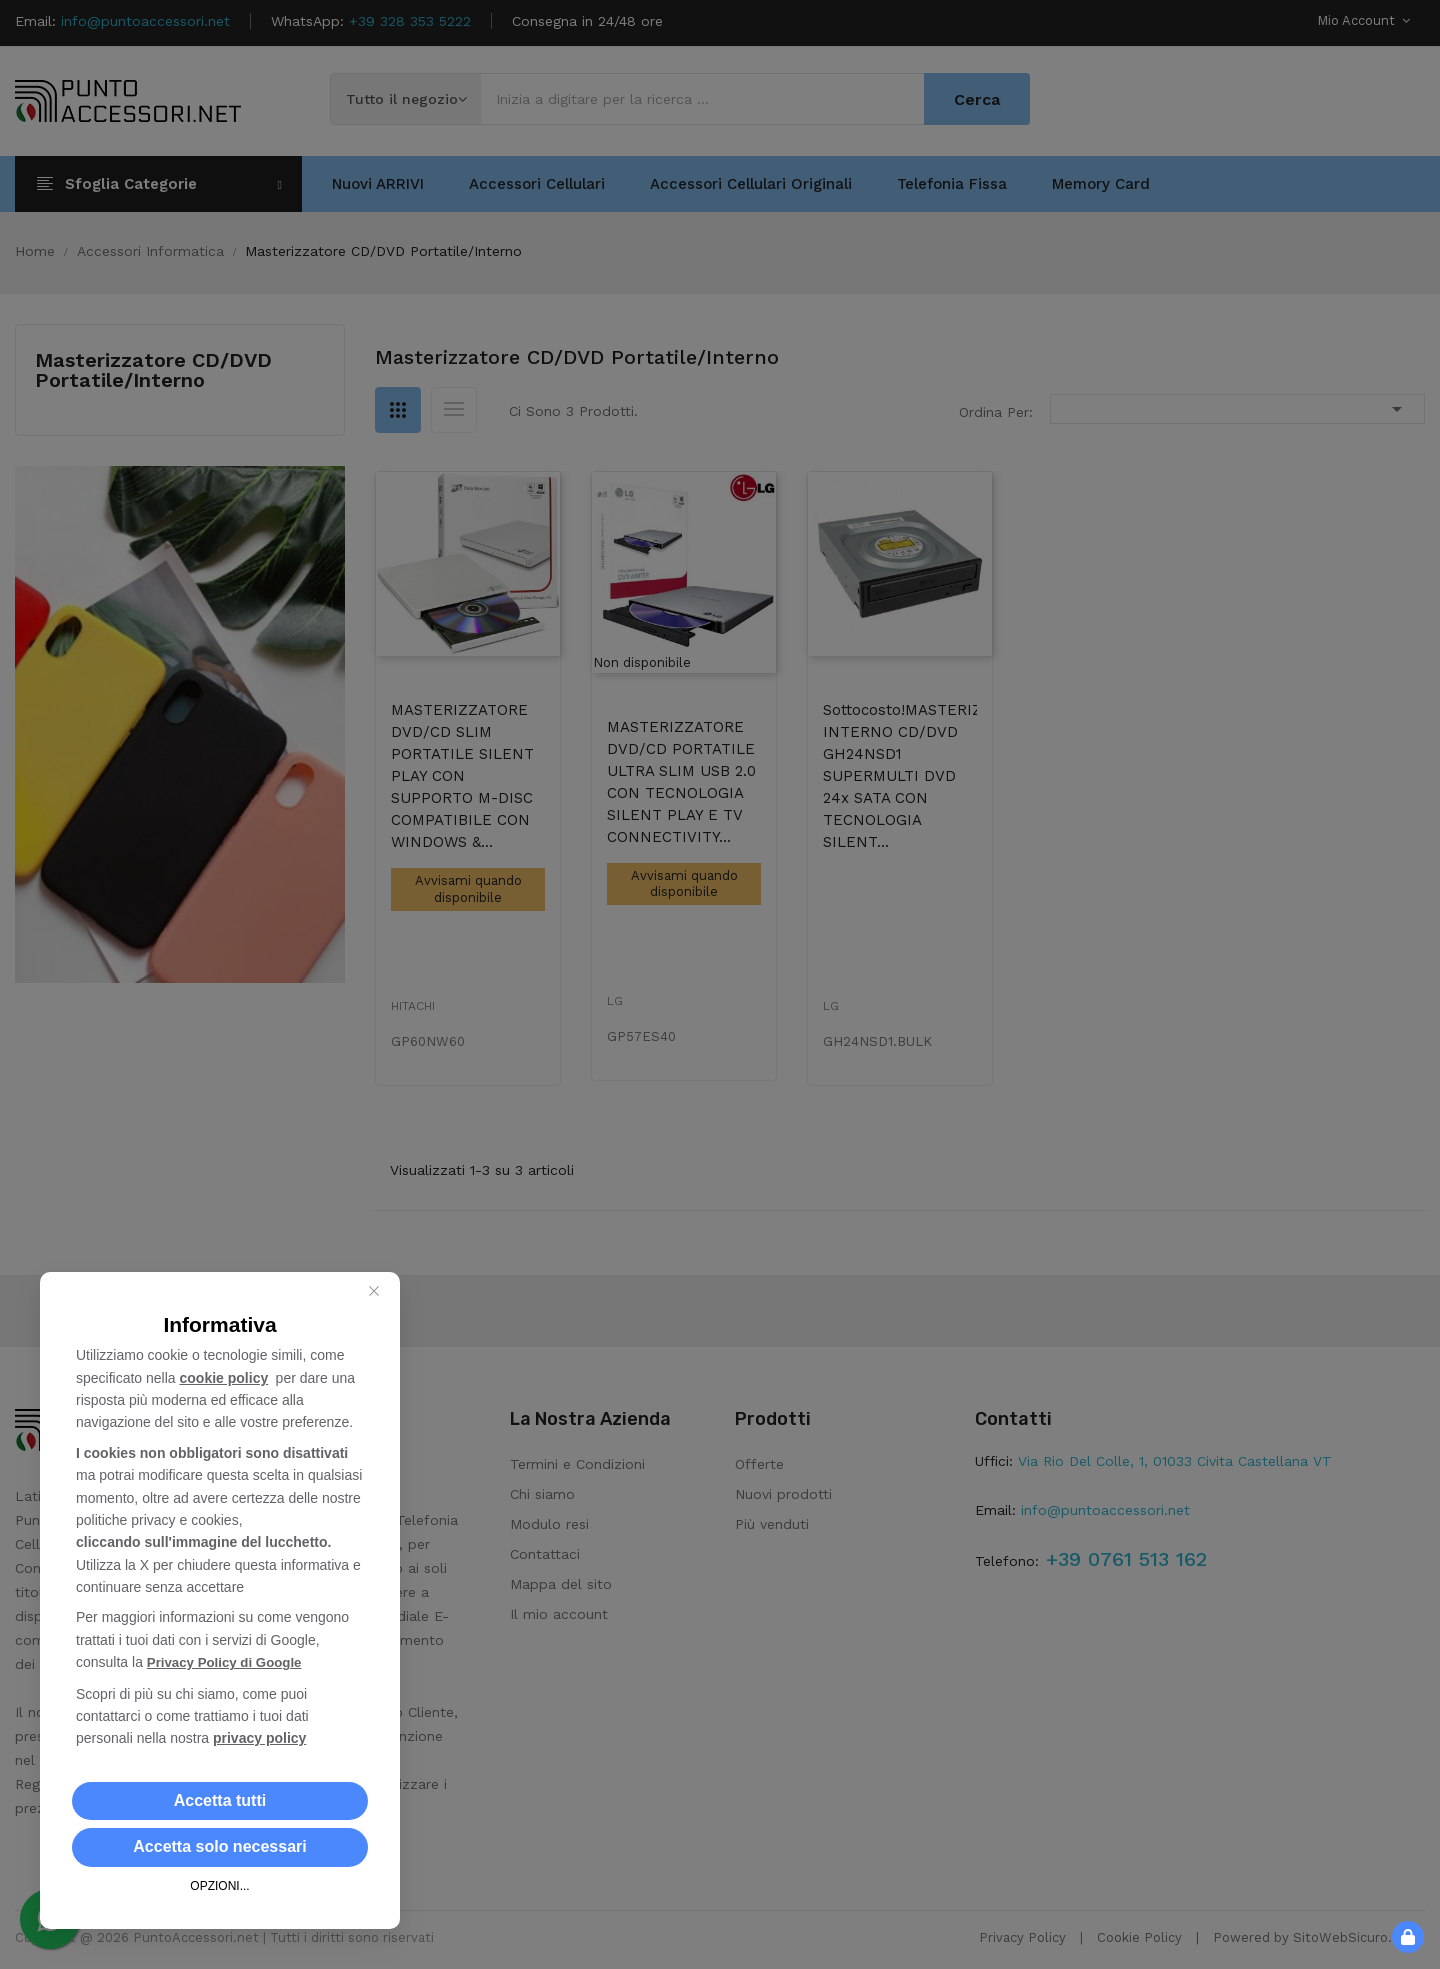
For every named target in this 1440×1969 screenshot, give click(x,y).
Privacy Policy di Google (228, 1663)
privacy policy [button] (259, 1738)
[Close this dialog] (374, 1292)
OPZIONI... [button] (219, 1886)
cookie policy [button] (224, 1379)
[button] (220, 1801)
